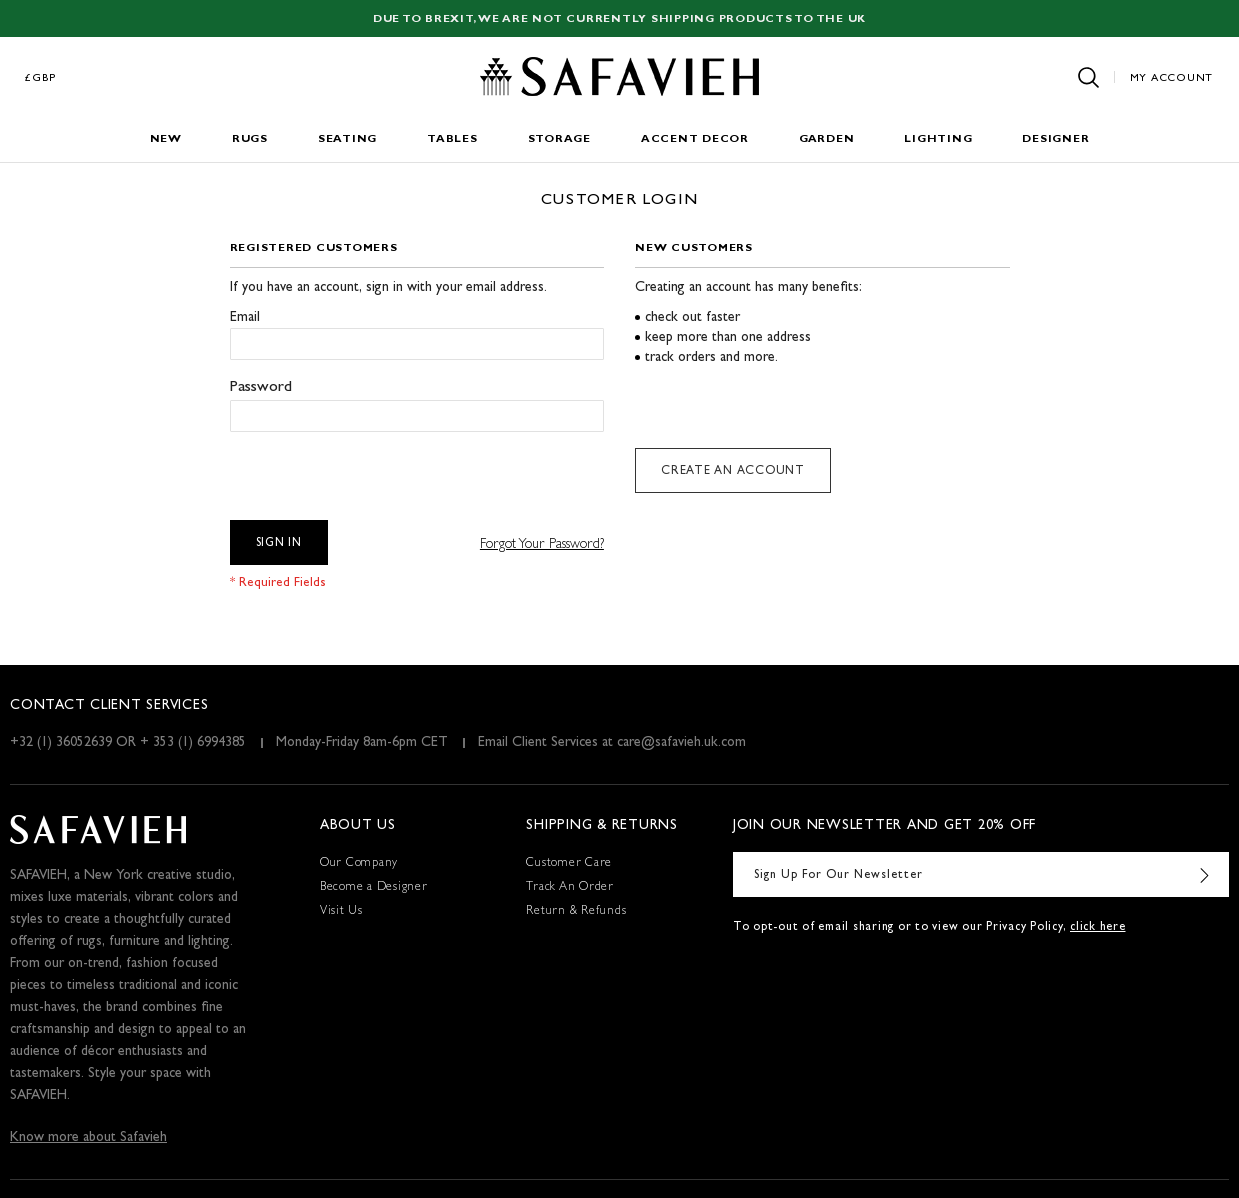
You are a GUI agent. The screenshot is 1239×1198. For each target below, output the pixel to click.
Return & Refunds (576, 912)
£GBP (41, 78)
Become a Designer (374, 888)
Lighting (938, 139)
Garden (827, 139)
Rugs (250, 139)
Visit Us (341, 912)
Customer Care (569, 864)
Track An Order (570, 888)
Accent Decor (695, 139)
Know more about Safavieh (88, 1138)
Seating (347, 139)
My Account (1172, 78)
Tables (452, 139)
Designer (1055, 139)
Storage (559, 139)
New (166, 139)
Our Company (359, 864)
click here (1098, 928)
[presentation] (382, 471)
